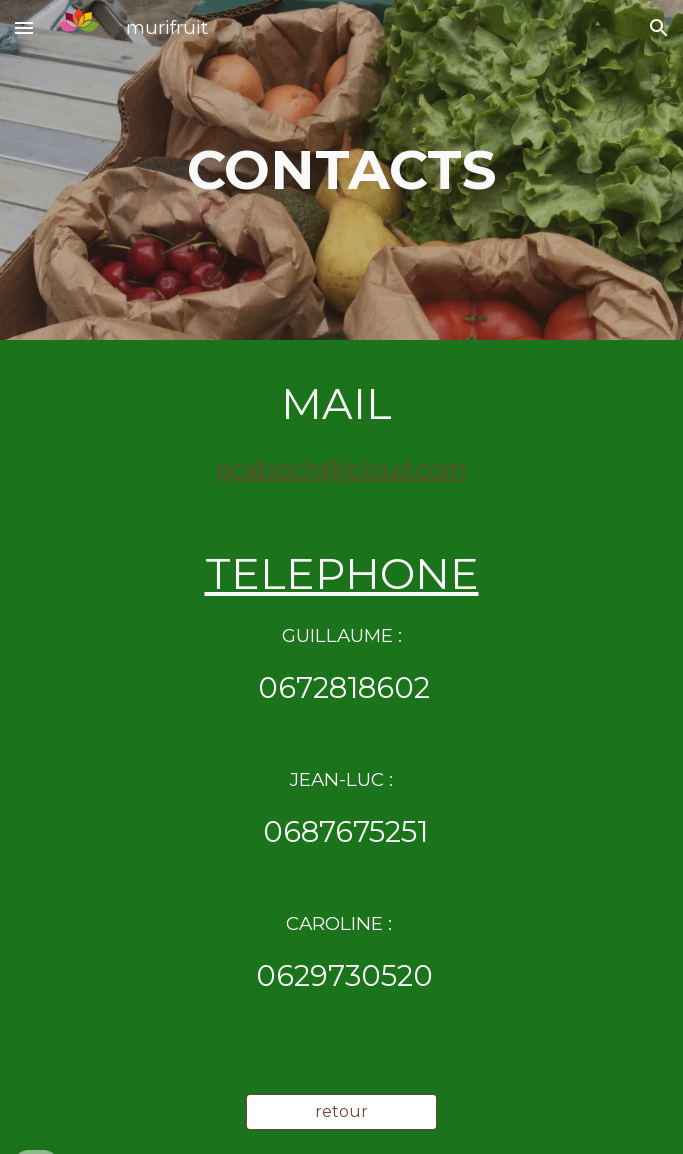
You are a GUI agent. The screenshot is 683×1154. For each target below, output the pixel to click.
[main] (341, 169)
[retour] (341, 1111)
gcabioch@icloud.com (341, 469)
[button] (24, 27)
